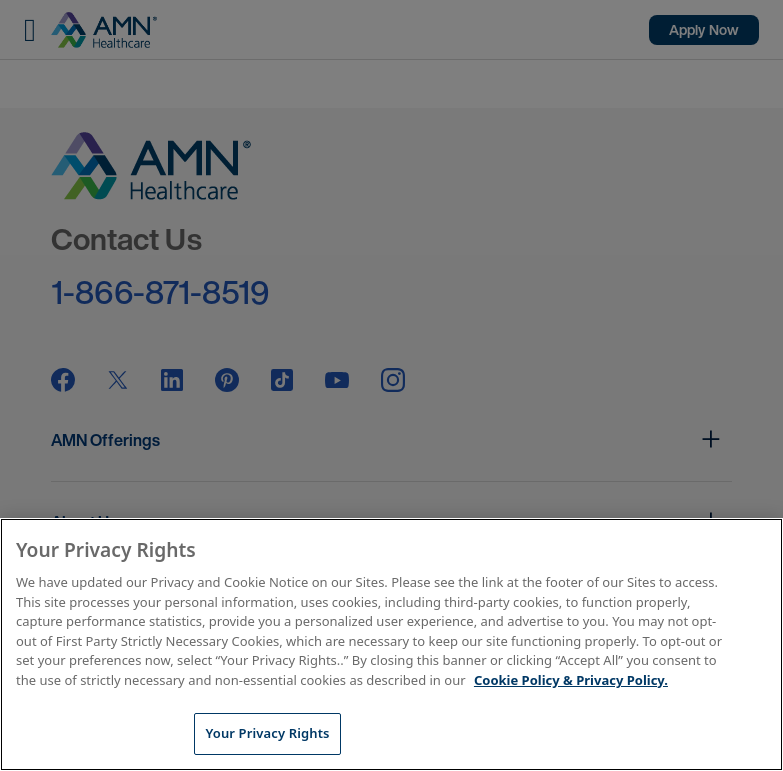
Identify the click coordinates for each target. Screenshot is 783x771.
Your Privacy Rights (267, 733)
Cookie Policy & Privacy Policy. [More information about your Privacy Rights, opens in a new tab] (571, 680)
